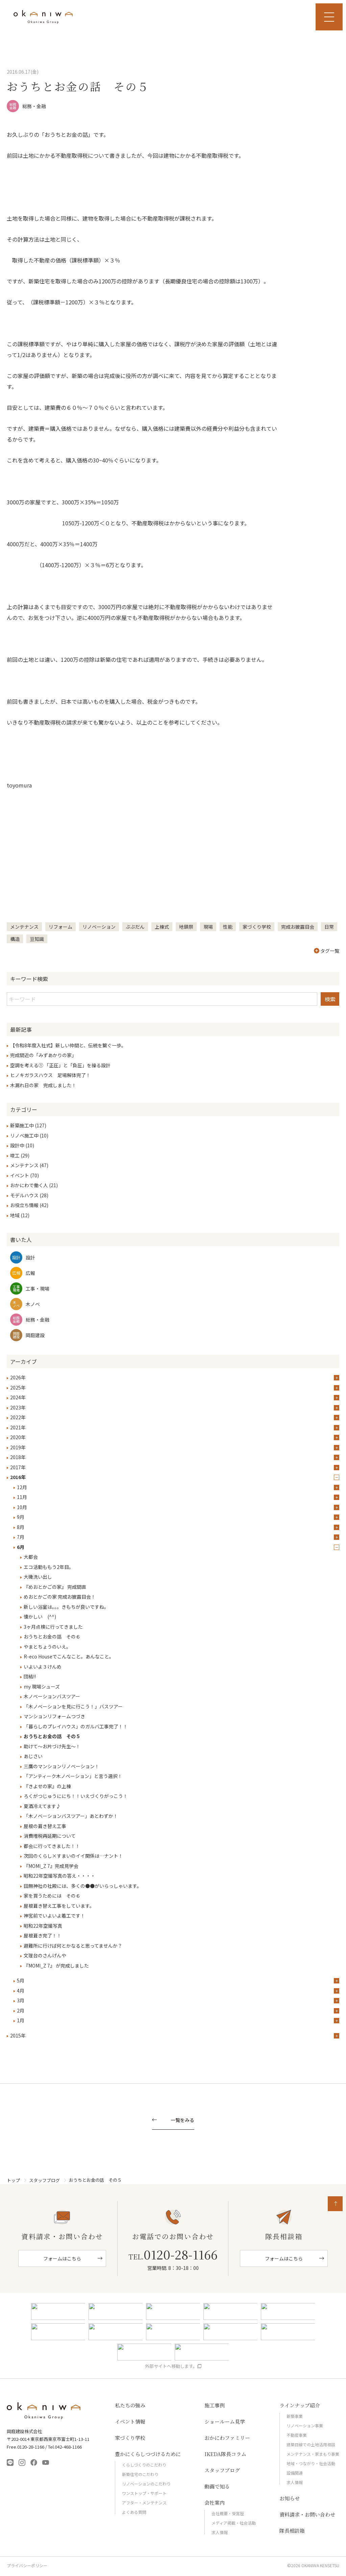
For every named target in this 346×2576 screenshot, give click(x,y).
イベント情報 (130, 2421)
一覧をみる (182, 2120)
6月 (20, 1547)
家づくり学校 (257, 926)
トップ (13, 2180)
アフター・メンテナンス (144, 2502)
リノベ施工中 (24, 1135)
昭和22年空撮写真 (43, 1925)
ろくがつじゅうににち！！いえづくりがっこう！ (76, 1796)
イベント (19, 1175)
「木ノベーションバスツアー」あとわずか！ (71, 1815)
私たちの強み (130, 2405)
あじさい (33, 1756)
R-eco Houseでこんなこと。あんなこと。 (69, 1656)
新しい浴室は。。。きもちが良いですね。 (66, 1606)
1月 (20, 2020)
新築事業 (295, 2416)
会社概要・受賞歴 (228, 2513)
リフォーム (60, 926)
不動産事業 (297, 2435)
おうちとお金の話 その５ (52, 1736)
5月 (20, 1980)
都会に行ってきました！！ (52, 1846)
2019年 (18, 1447)
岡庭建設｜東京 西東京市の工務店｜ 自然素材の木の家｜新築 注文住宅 (43, 17)
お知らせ (289, 2498)
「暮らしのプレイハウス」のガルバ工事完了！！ (76, 1726)
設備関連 (295, 2473)
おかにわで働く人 (29, 1185)
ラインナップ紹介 (299, 2405)
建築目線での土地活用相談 (311, 2444)
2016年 (18, 1477)
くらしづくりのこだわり (144, 2465)
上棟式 (162, 926)
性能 (227, 926)
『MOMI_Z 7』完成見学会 (51, 1865)
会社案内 (214, 2502)
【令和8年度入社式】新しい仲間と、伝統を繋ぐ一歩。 (68, 1045)
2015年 (18, 2035)
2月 (20, 2010)
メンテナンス (24, 926)
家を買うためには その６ (52, 1895)
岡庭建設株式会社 (44, 2410)
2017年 (18, 1467)
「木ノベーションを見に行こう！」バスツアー (75, 1706)
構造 (15, 938)
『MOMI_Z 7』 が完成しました (56, 1965)
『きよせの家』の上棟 (47, 1786)
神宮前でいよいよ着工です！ (54, 1915)
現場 (208, 926)
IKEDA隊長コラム (225, 2453)
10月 (22, 1507)
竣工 (15, 1155)
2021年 (18, 1427)
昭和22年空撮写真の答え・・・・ (59, 1875)
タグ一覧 (326, 950)
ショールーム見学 (224, 2421)
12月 (22, 1487)
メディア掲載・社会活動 (234, 2523)
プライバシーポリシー (27, 2566)
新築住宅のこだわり (140, 2474)
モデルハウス (24, 1195)
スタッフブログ (44, 2180)
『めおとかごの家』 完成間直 (55, 1586)
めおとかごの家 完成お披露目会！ (60, 1596)
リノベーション (99, 926)
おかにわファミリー (227, 2437)
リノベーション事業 (305, 2425)
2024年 (18, 1397)
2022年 (18, 1417)
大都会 (31, 1556)
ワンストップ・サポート (144, 2493)
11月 (22, 1497)
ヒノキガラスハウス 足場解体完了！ (50, 1075)
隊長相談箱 (292, 2530)
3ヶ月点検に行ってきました (53, 1626)
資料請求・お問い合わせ (307, 2514)
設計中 (17, 1145)
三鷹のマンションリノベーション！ (61, 1766)
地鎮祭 (186, 926)
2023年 (18, 1407)
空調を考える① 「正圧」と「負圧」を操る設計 (60, 1065)
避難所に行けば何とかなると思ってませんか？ (73, 1945)
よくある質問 (134, 2512)
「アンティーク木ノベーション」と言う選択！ (73, 1776)
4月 (20, 1990)
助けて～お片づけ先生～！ (52, 1746)
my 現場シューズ (42, 1686)
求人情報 (220, 2532)
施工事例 (214, 2405)
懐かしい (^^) (40, 1616)
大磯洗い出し (38, 1576)
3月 (20, 2000)
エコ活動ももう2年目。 (49, 1567)
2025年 (18, 1387)
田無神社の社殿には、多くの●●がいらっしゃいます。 (83, 1885)
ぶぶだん (135, 926)
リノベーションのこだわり (146, 2483)
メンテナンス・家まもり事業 (313, 2454)
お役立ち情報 (24, 1205)
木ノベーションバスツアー (52, 1696)
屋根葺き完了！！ (42, 1935)
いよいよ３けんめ (42, 1666)
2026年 (18, 1377)
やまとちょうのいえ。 (47, 1646)
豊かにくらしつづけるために (148, 2453)
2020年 (18, 1437)
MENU (329, 16)
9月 (20, 1517)
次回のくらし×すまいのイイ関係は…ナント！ (73, 1855)
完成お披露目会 (297, 926)
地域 (15, 1215)
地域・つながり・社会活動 (311, 2463)
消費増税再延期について (50, 1835)
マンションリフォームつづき (54, 1716)
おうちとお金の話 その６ (52, 1636)
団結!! (30, 1676)
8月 (20, 1527)
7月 (20, 1536)
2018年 (18, 1457)
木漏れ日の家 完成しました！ (43, 1085)
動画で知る (217, 2486)
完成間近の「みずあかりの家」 (43, 1055)
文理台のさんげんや (45, 1955)
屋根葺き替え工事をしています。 (59, 1905)
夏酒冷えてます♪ (42, 1806)
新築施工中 (22, 1125)
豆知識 (37, 938)
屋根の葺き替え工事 (45, 1826)
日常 (329, 926)
